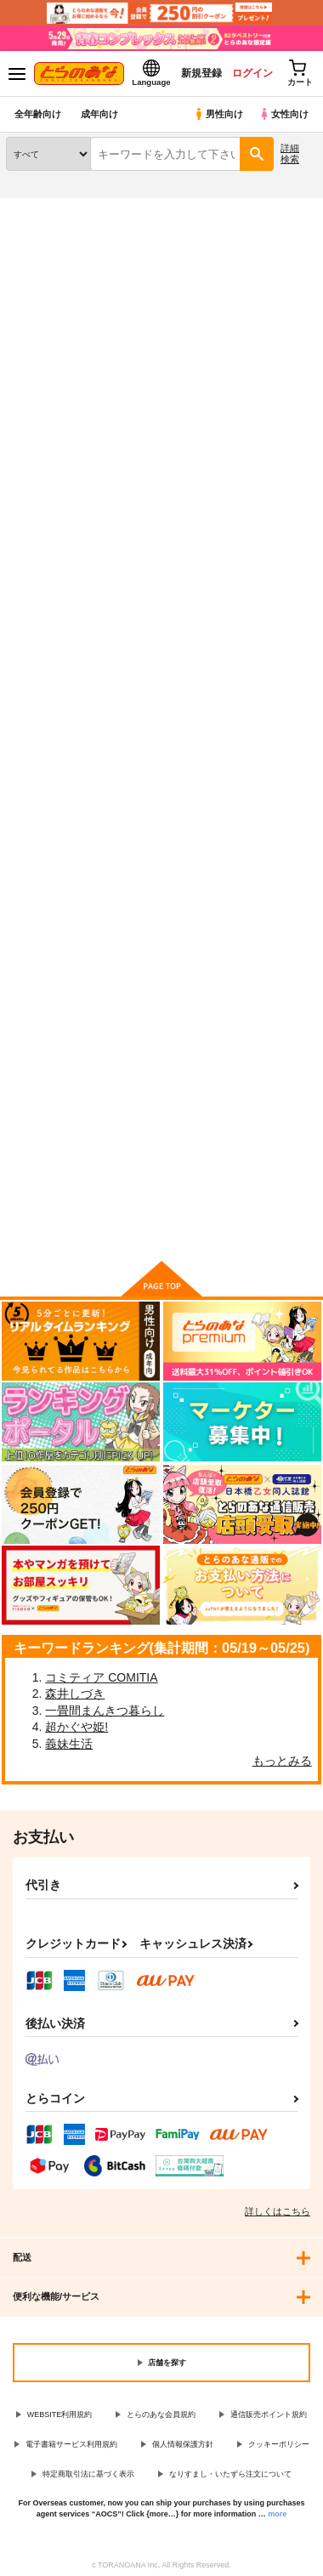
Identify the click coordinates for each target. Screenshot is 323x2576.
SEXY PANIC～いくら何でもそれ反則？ (51, 643)
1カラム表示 (301, 411)
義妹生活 (69, 1743)
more (277, 2514)
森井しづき (75, 1693)
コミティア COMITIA (101, 1677)
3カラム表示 (243, 411)
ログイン (252, 73)
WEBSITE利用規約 (60, 2414)
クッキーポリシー (278, 2444)
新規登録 (201, 73)
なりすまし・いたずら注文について (230, 2474)
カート (161, 828)
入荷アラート (48, 234)
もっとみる (282, 1760)
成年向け (99, 114)
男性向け (218, 114)
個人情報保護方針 (182, 2444)
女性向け (283, 114)
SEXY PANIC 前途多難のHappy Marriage (160, 643)
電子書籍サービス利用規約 (71, 2444)
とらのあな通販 (39, 208)
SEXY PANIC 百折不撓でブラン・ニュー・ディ (267, 644)
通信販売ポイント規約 (268, 2414)
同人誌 (101, 208)
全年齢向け (37, 114)
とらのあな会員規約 (161, 2414)
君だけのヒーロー (51, 1024)
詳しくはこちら (277, 2211)
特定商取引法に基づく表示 (88, 2474)
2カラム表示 (272, 411)
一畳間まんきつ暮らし (104, 1710)
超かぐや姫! (76, 1726)
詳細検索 (289, 153)
